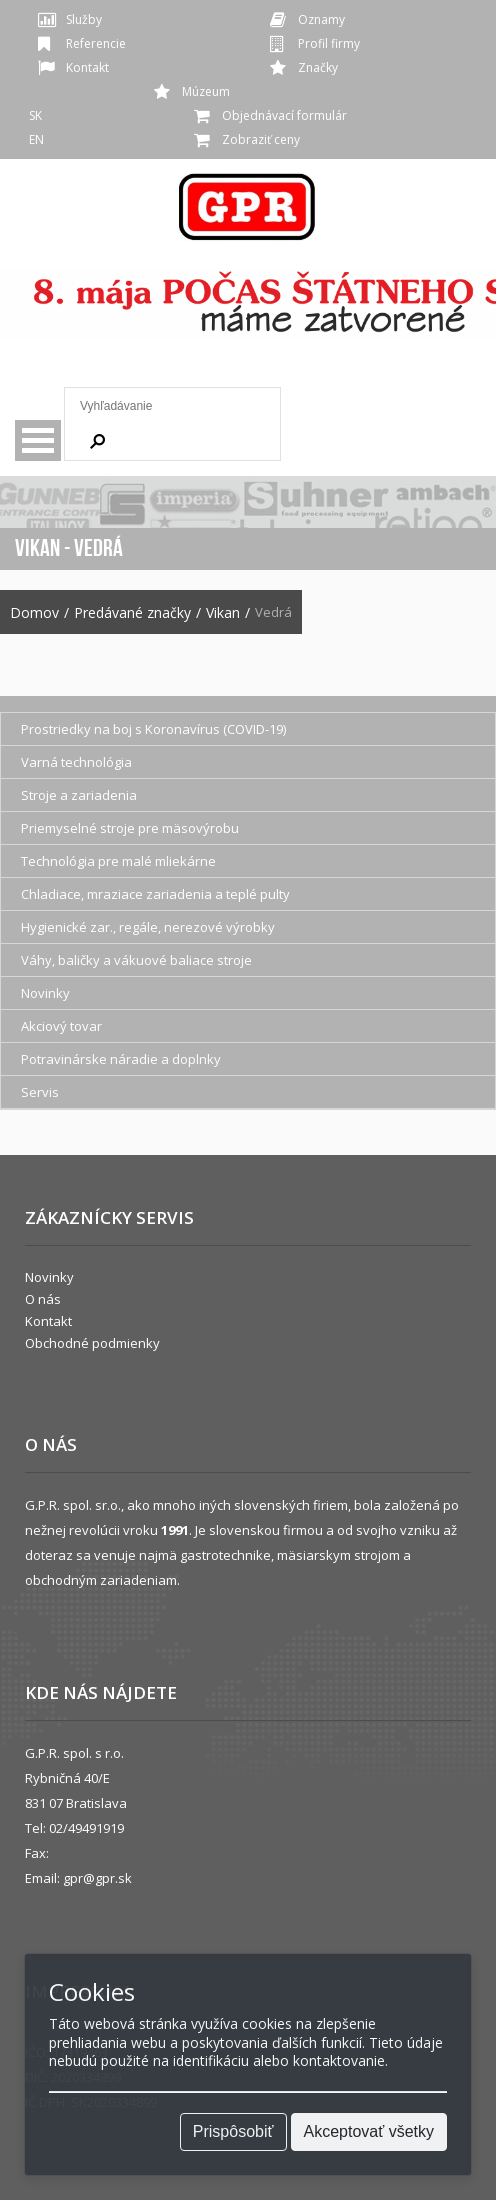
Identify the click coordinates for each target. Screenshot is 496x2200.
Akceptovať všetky (369, 2131)
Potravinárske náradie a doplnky (121, 1059)
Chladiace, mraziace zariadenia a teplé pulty (155, 894)
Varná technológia (76, 762)
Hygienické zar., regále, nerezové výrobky (148, 927)
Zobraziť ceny (261, 139)
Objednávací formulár (284, 115)
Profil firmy (329, 43)
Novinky (45, 993)
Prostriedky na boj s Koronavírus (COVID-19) (153, 729)
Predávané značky (132, 613)
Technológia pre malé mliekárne (118, 861)
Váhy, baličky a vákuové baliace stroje (136, 960)
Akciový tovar (61, 1026)
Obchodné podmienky (92, 1343)
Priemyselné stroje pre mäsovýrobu (130, 828)
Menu (38, 440)
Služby (84, 19)
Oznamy (321, 19)
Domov (34, 613)
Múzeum (206, 91)
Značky (318, 67)
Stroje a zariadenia (79, 795)
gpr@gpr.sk (97, 1878)
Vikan (223, 613)
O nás (43, 1299)
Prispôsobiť (233, 2131)
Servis (40, 1092)
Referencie (96, 43)
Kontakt (87, 67)
